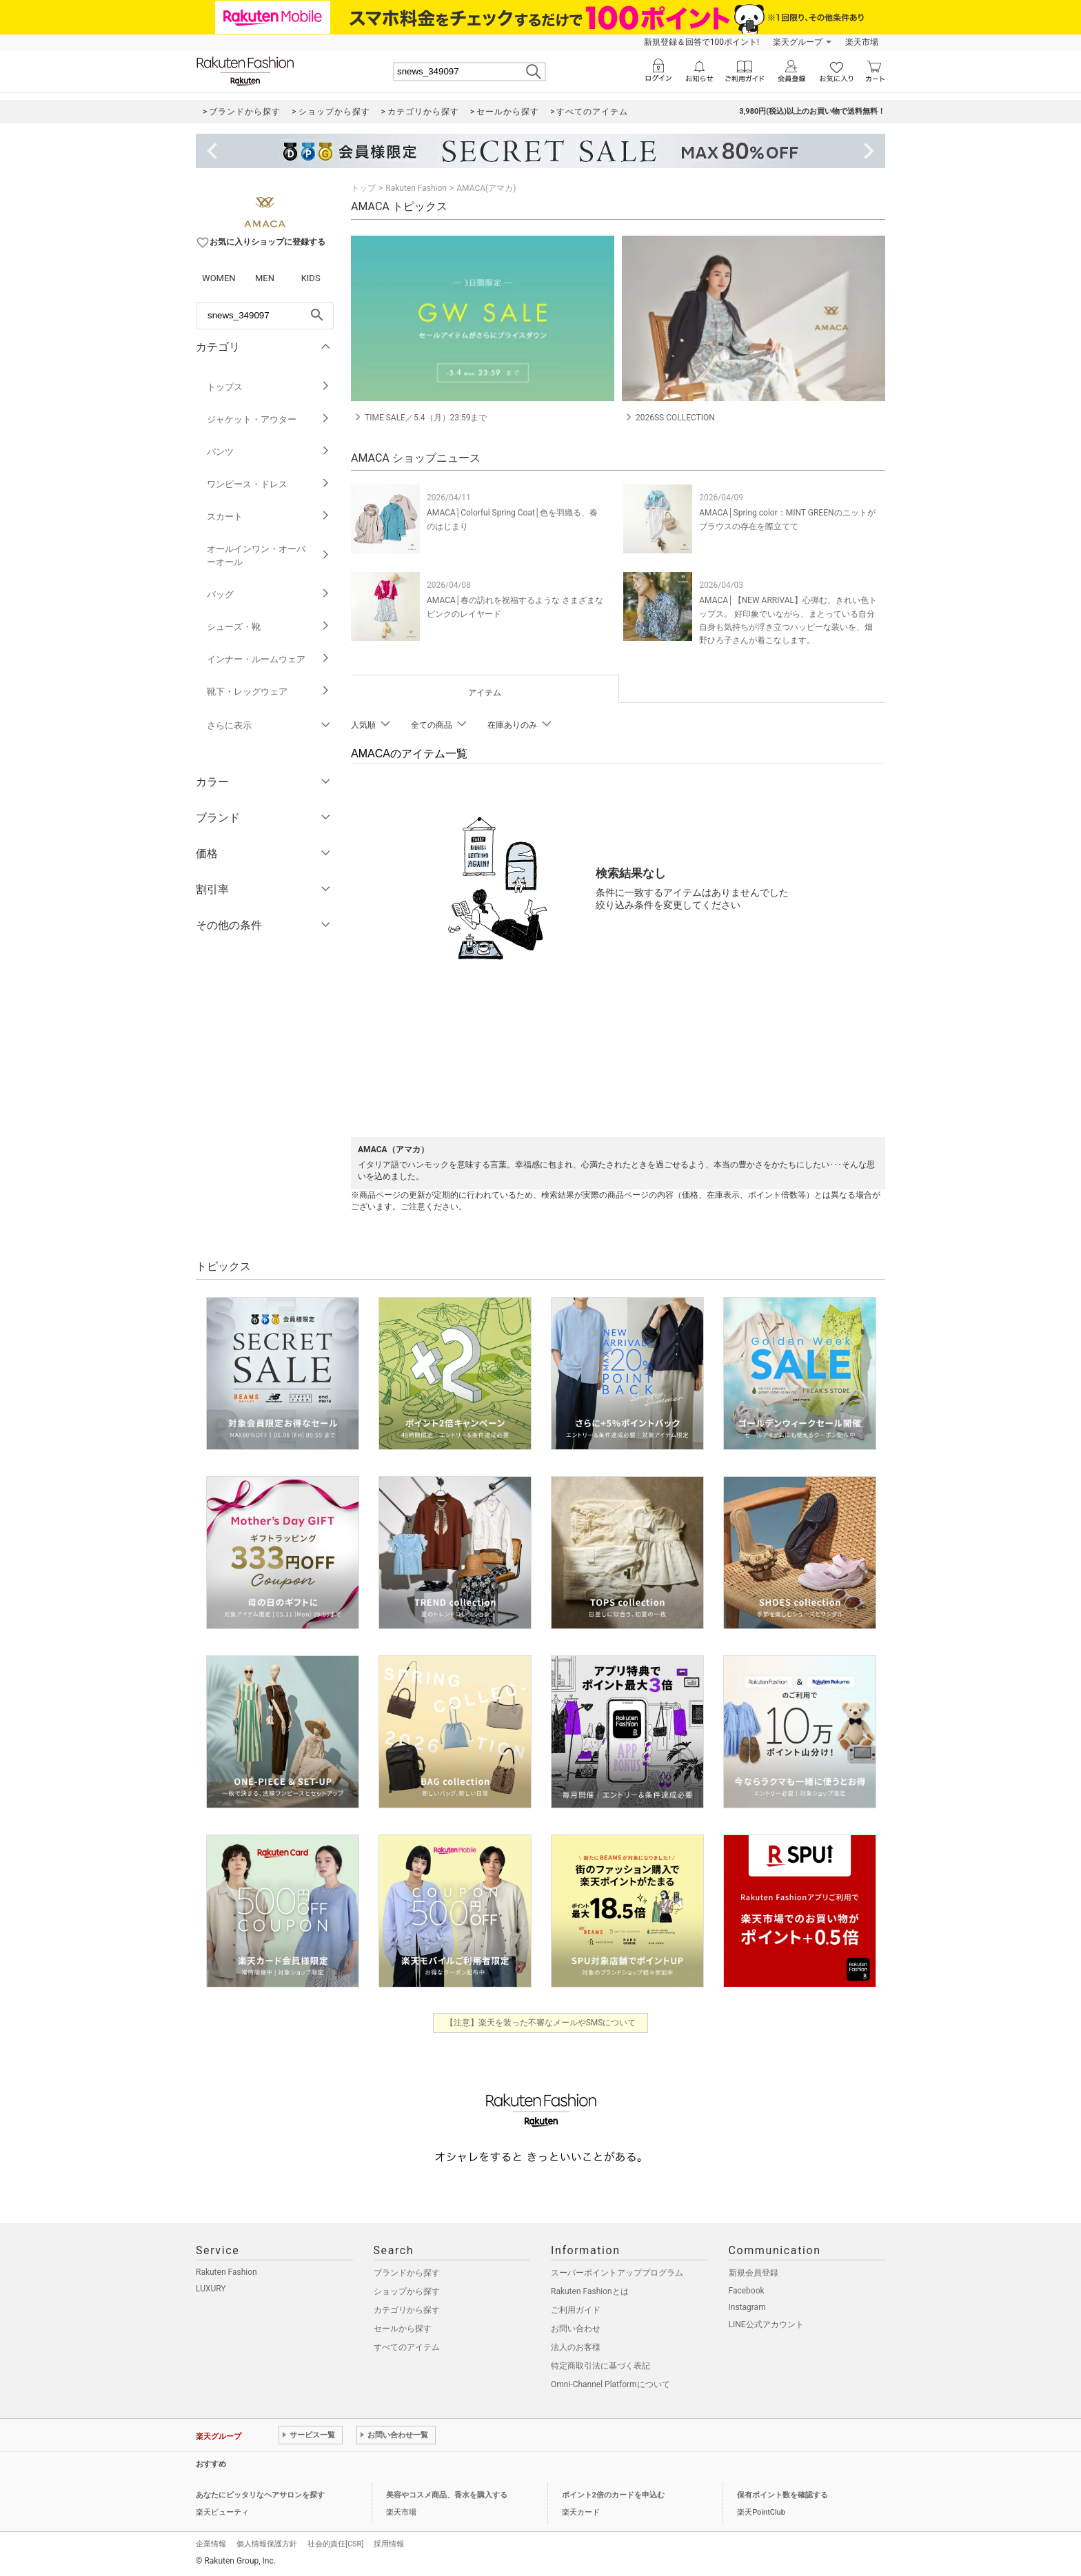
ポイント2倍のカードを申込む (613, 2495)
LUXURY (211, 2288)
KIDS (311, 278)
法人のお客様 (575, 2347)
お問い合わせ (575, 2328)
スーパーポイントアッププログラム (617, 2273)
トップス (268, 386)
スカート (268, 516)
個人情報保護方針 (266, 2543)
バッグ (268, 594)
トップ (363, 188)
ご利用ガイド (575, 2310)
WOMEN (219, 278)
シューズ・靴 (268, 626)
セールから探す (403, 2328)
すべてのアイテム (407, 2347)
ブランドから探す (407, 2273)
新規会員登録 (753, 2273)
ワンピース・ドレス (268, 484)
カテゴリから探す (407, 2310)
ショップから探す (407, 2291)
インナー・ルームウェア (268, 659)
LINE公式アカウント (766, 2324)
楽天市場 (861, 42)
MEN (264, 278)
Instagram (747, 2307)
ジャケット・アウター (268, 419)
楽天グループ (797, 42)
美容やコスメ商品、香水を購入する (446, 2495)
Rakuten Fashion (416, 188)
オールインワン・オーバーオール (268, 555)
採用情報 (389, 2543)
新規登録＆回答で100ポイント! (701, 42)
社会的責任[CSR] (335, 2543)
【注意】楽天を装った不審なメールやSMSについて (540, 2022)
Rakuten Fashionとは (590, 2291)
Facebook (747, 2291)
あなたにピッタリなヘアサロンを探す (260, 2495)
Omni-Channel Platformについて (610, 2384)
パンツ (268, 451)
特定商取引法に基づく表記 (600, 2366)
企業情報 (211, 2543)
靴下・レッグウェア (268, 691)
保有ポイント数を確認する (782, 2495)
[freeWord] (265, 315)
